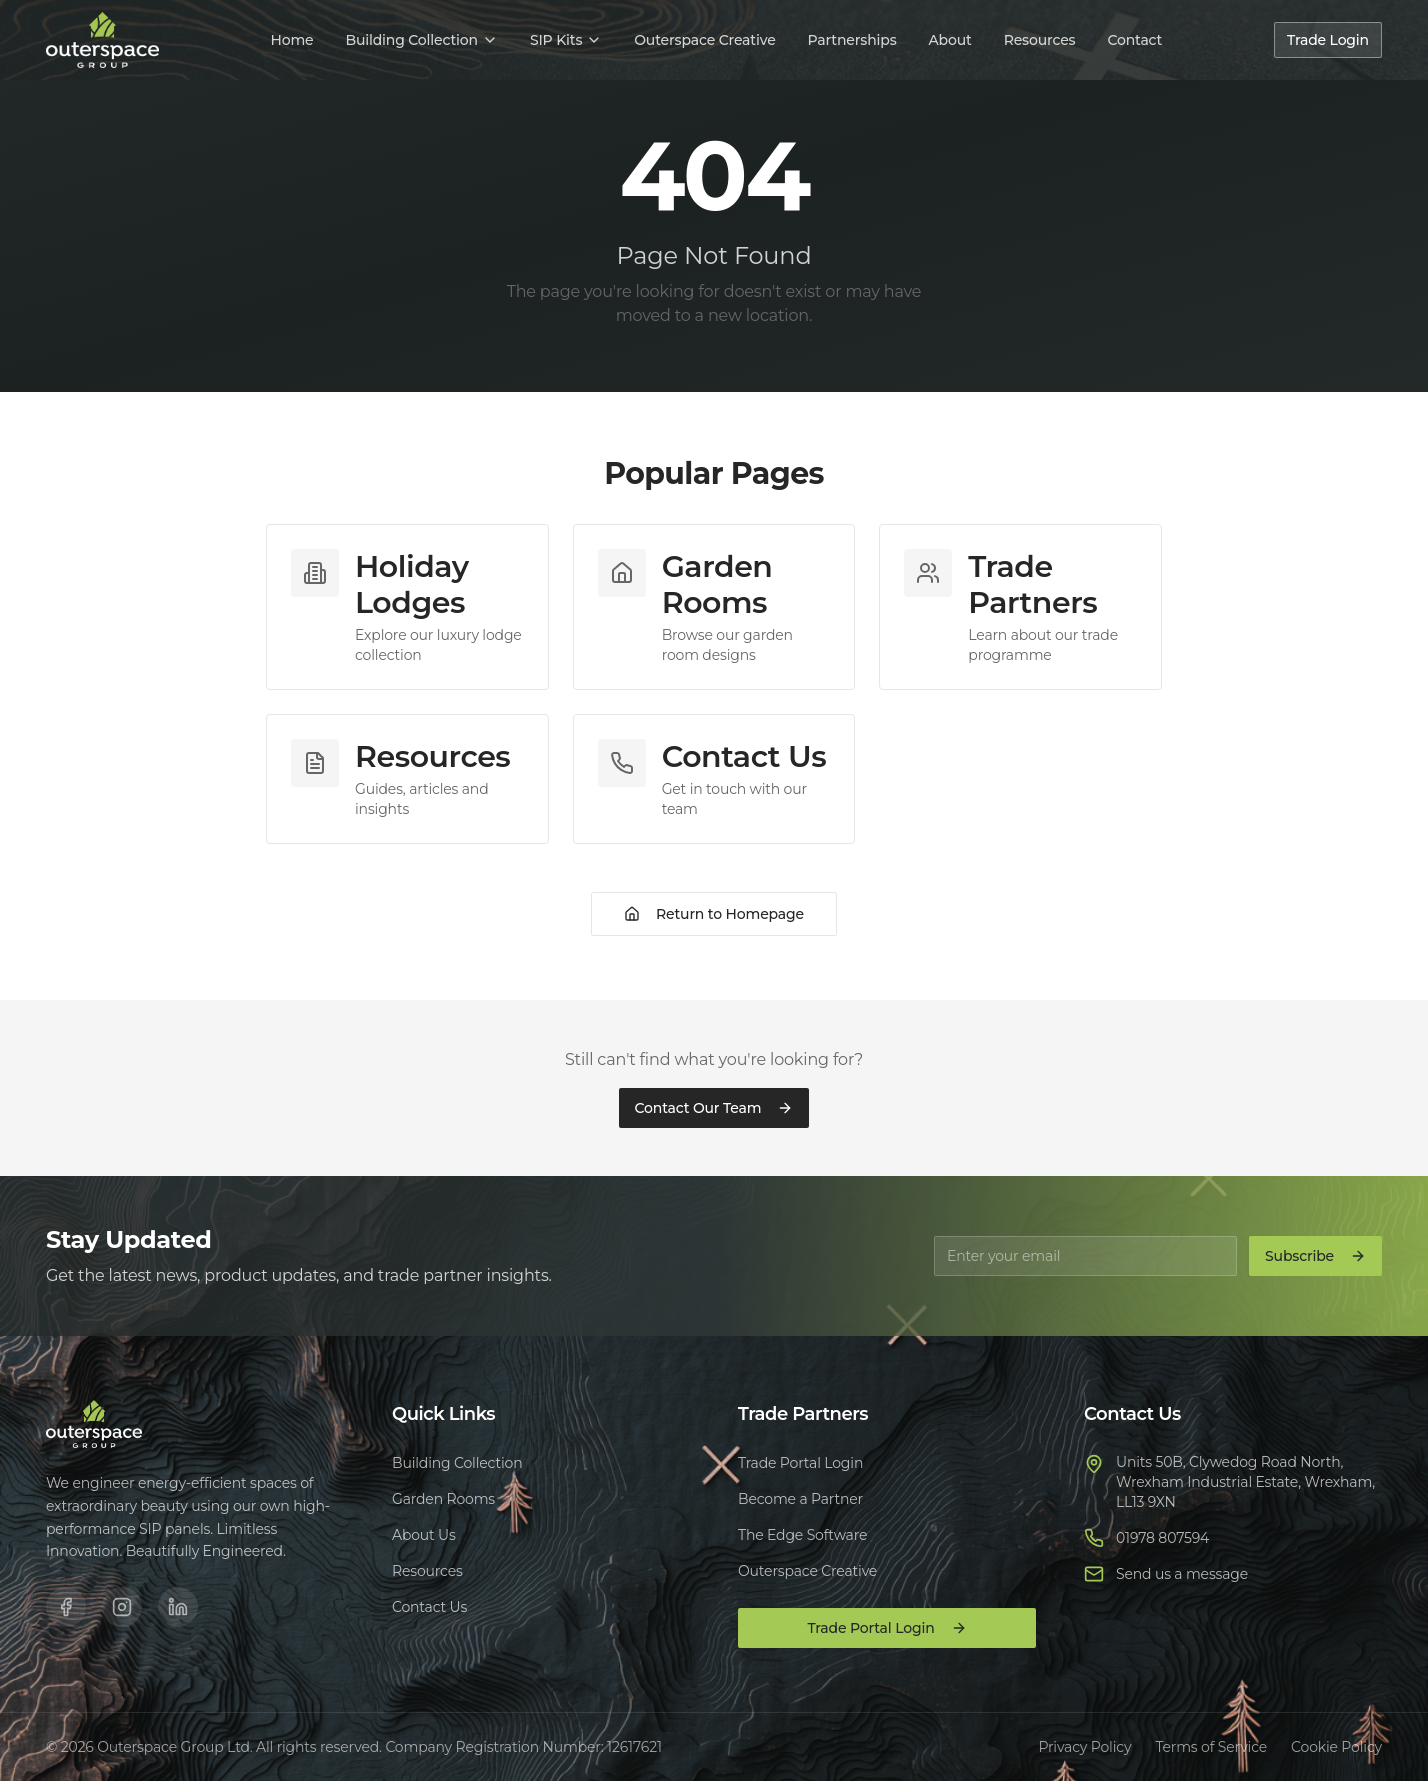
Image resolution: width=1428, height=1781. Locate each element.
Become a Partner (800, 1499)
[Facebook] (66, 1607)
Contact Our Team (714, 1108)
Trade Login (1328, 40)
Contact (1134, 40)
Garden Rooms (443, 1499)
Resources (1040, 40)
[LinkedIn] (178, 1607)
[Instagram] (122, 1607)
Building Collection (421, 40)
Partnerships (852, 40)
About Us (424, 1535)
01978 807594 (1162, 1538)
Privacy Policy (1084, 1747)
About (950, 40)
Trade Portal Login (800, 1463)
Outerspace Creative (704, 40)
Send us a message (1182, 1574)
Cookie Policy (1336, 1747)
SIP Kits (566, 40)
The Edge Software (802, 1535)
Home (291, 40)
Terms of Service (1211, 1747)
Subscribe (1315, 1256)
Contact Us (429, 1607)
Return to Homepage (714, 914)
